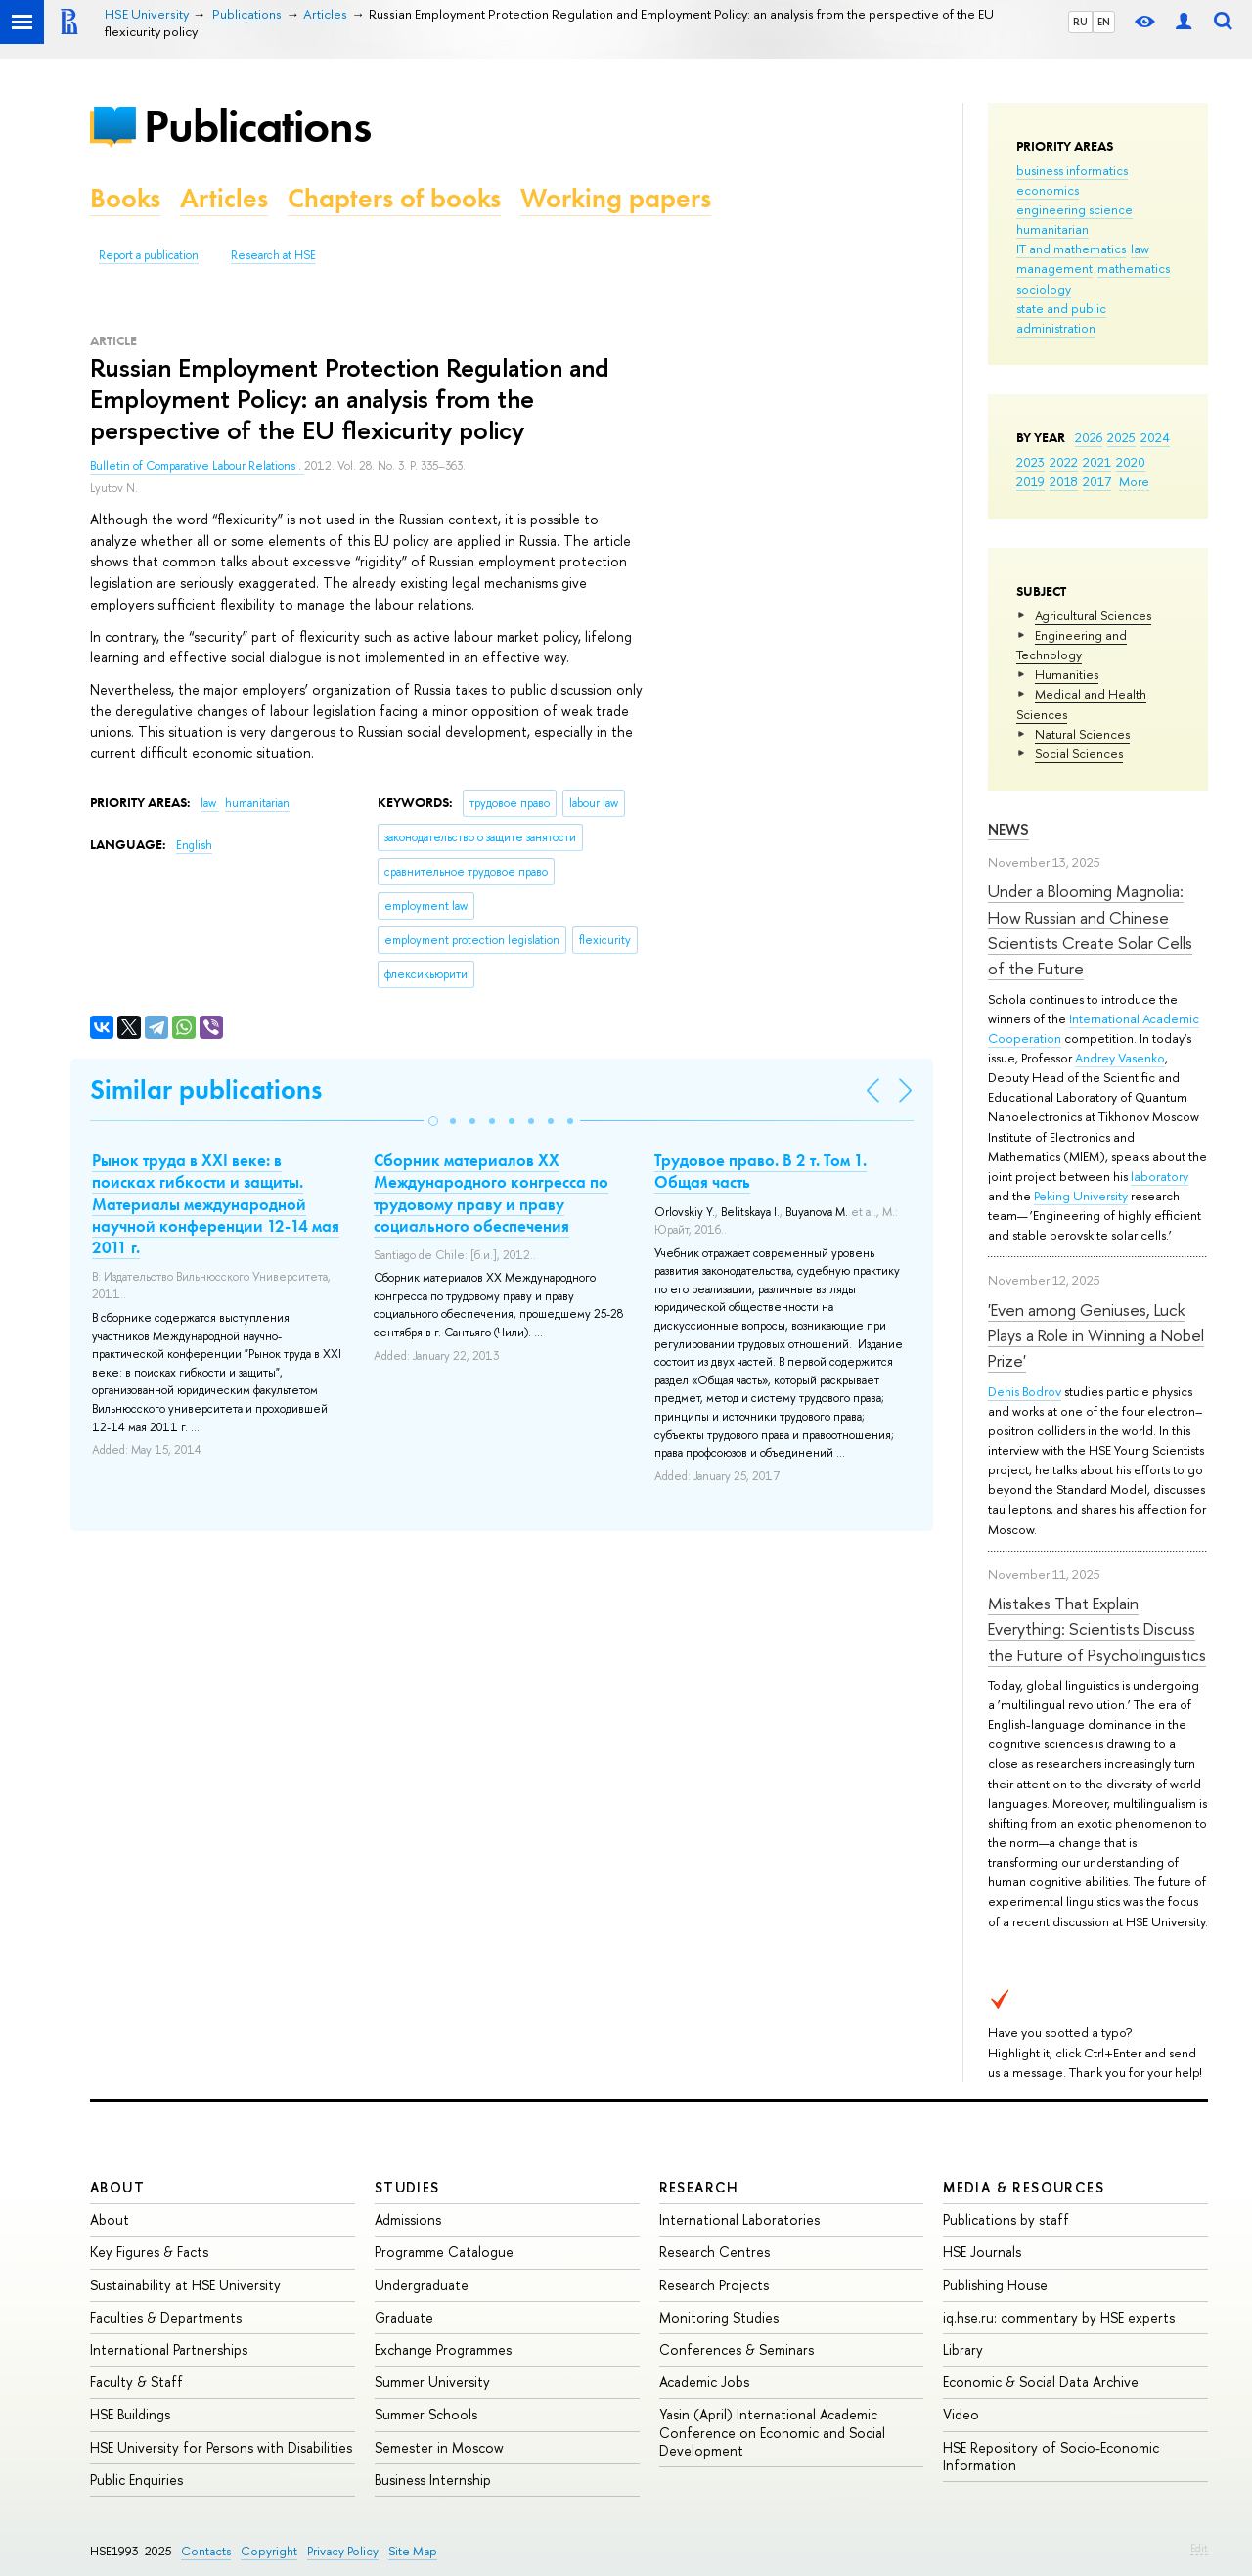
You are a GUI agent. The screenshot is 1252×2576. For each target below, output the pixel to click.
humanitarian (1052, 229)
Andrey (1096, 1057)
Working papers (615, 198)
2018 (1064, 481)
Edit (1199, 2547)
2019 (1030, 481)
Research (699, 2187)
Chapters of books (394, 198)
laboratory (1159, 1176)
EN (1103, 21)
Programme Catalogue (444, 2251)
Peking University (1081, 1195)
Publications (257, 126)
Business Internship (433, 2479)
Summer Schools (426, 2414)
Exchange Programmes (443, 2349)
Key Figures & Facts (149, 2251)
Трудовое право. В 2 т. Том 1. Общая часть (760, 1171)
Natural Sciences (1082, 734)
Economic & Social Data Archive (1041, 2382)
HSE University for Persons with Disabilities (221, 2447)
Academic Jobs (704, 2382)
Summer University (432, 2382)
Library (963, 2349)
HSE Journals (982, 2251)
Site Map (412, 2551)
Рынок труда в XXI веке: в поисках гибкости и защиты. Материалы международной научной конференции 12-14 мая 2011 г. (215, 1203)
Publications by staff (1006, 2219)
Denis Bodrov (1024, 1391)
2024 (1155, 437)
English (194, 845)
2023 (1030, 462)
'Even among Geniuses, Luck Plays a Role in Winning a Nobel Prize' (1096, 1335)
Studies (407, 2187)
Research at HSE (273, 255)
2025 (1121, 437)
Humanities (1066, 674)
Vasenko (1141, 1057)
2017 (1097, 481)
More (1134, 481)
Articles (224, 198)
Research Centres (714, 2251)
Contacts (206, 2551)
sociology (1043, 288)
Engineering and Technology (1071, 644)
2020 (1130, 462)
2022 (1064, 462)
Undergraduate (422, 2285)
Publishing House (995, 2285)
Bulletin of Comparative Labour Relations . (197, 466)
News (1008, 829)
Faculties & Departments (166, 2317)
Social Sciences (1079, 753)
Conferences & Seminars (736, 2349)
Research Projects (714, 2285)
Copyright (269, 2551)
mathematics (1133, 268)
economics (1047, 190)
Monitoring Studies (719, 2317)
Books (125, 198)
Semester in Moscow (439, 2447)
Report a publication (149, 255)
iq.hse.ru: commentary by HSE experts (1059, 2317)
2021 (1097, 462)
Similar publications (206, 1089)
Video (961, 2414)
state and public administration (1061, 318)
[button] (433, 1121)
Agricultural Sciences (1093, 615)
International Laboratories (739, 2219)
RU (1080, 21)
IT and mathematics (1071, 248)
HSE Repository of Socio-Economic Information (1051, 2456)
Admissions (408, 2219)
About (117, 2187)
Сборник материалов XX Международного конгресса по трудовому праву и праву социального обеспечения (491, 1193)
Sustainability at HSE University (185, 2285)
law (1140, 248)
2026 (1088, 437)
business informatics (1072, 170)
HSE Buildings (130, 2414)
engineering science (1074, 209)
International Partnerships (168, 2349)
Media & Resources (1023, 2187)
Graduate (404, 2317)
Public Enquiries (136, 2479)
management (1054, 268)
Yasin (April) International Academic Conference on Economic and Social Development (772, 2432)
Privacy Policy (343, 2551)
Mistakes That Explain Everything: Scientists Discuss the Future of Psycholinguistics (1097, 1629)
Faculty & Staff (136, 2382)
